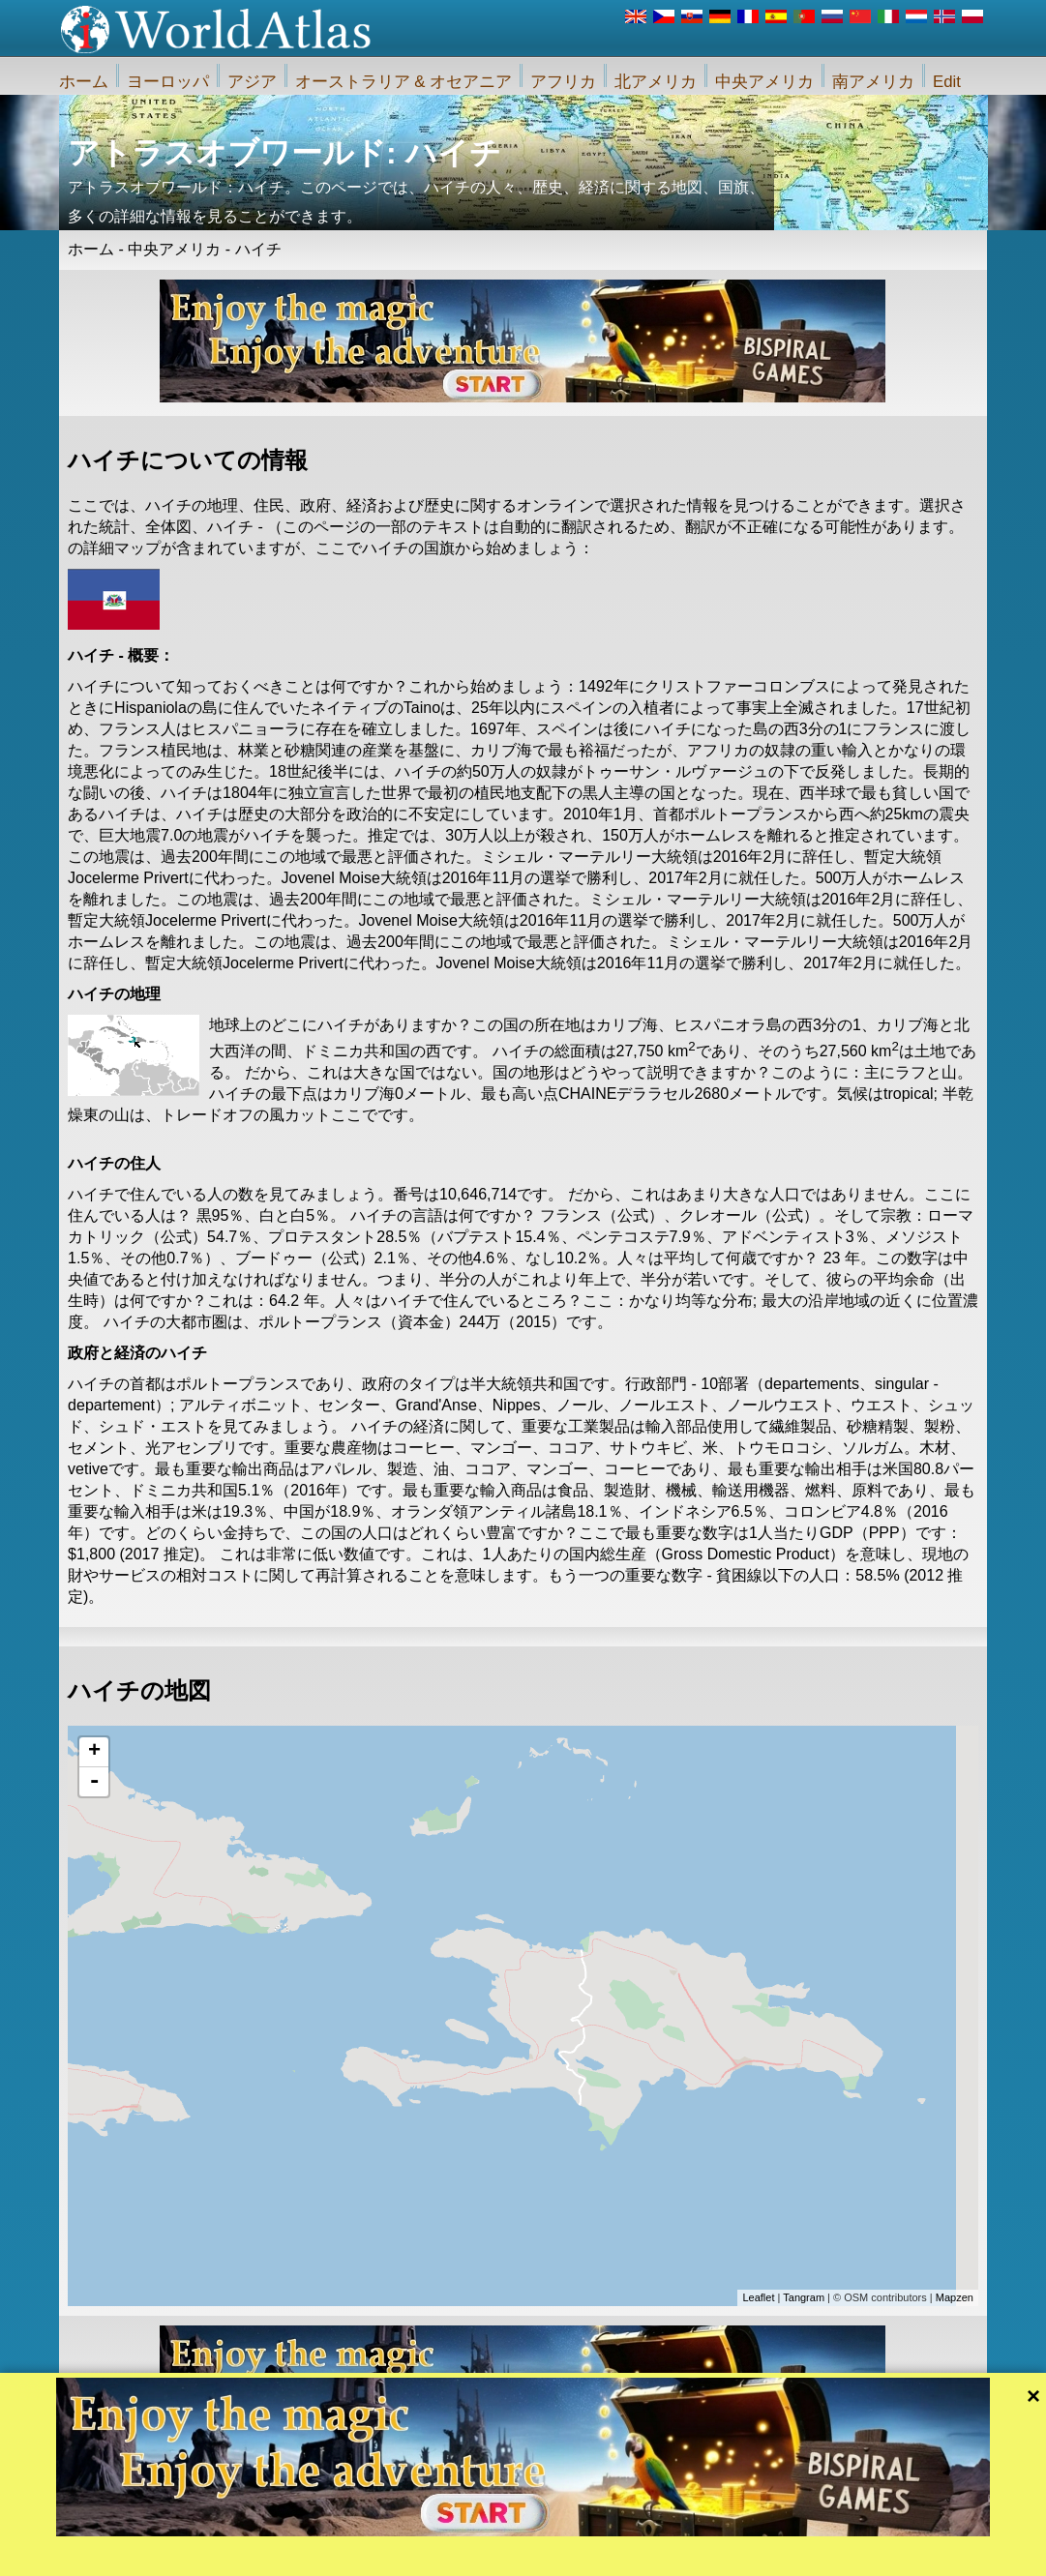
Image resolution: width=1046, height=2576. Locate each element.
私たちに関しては (420, 2554)
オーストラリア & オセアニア (404, 82)
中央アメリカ (764, 82)
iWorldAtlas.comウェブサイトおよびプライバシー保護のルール (639, 2554)
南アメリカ (873, 82)
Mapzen (954, 2297)
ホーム (83, 82)
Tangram (803, 2297)
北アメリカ (655, 82)
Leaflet (758, 2297)
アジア (252, 82)
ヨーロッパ (168, 82)
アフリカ (563, 82)
